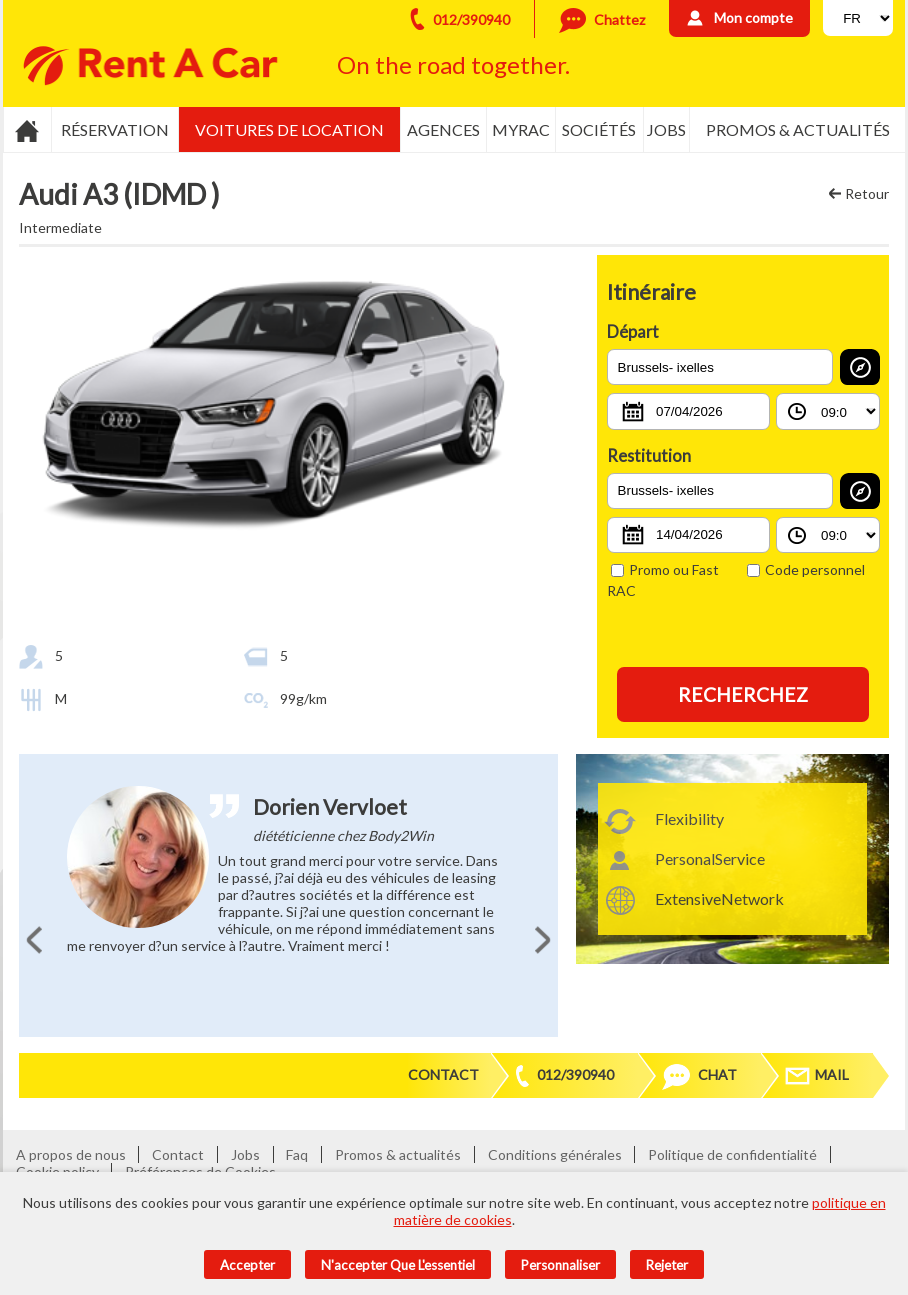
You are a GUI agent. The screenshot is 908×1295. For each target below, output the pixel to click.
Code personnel (806, 569)
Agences (443, 129)
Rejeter (667, 1265)
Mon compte (753, 17)
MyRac (521, 129)
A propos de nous (71, 1154)
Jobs (666, 129)
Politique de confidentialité (732, 1154)
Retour (867, 193)
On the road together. (453, 64)
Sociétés (599, 129)
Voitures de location (289, 129)
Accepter (247, 1265)
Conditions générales (555, 1154)
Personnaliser (560, 1265)
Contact (443, 1074)
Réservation (115, 129)
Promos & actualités (798, 129)
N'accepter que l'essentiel (398, 1265)
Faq (297, 1154)
